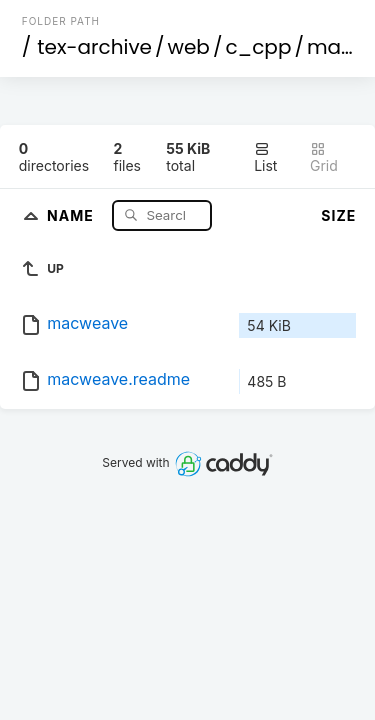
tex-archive (94, 47)
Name (72, 214)
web (189, 47)
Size (338, 215)
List (265, 157)
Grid (324, 157)
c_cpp (258, 47)
